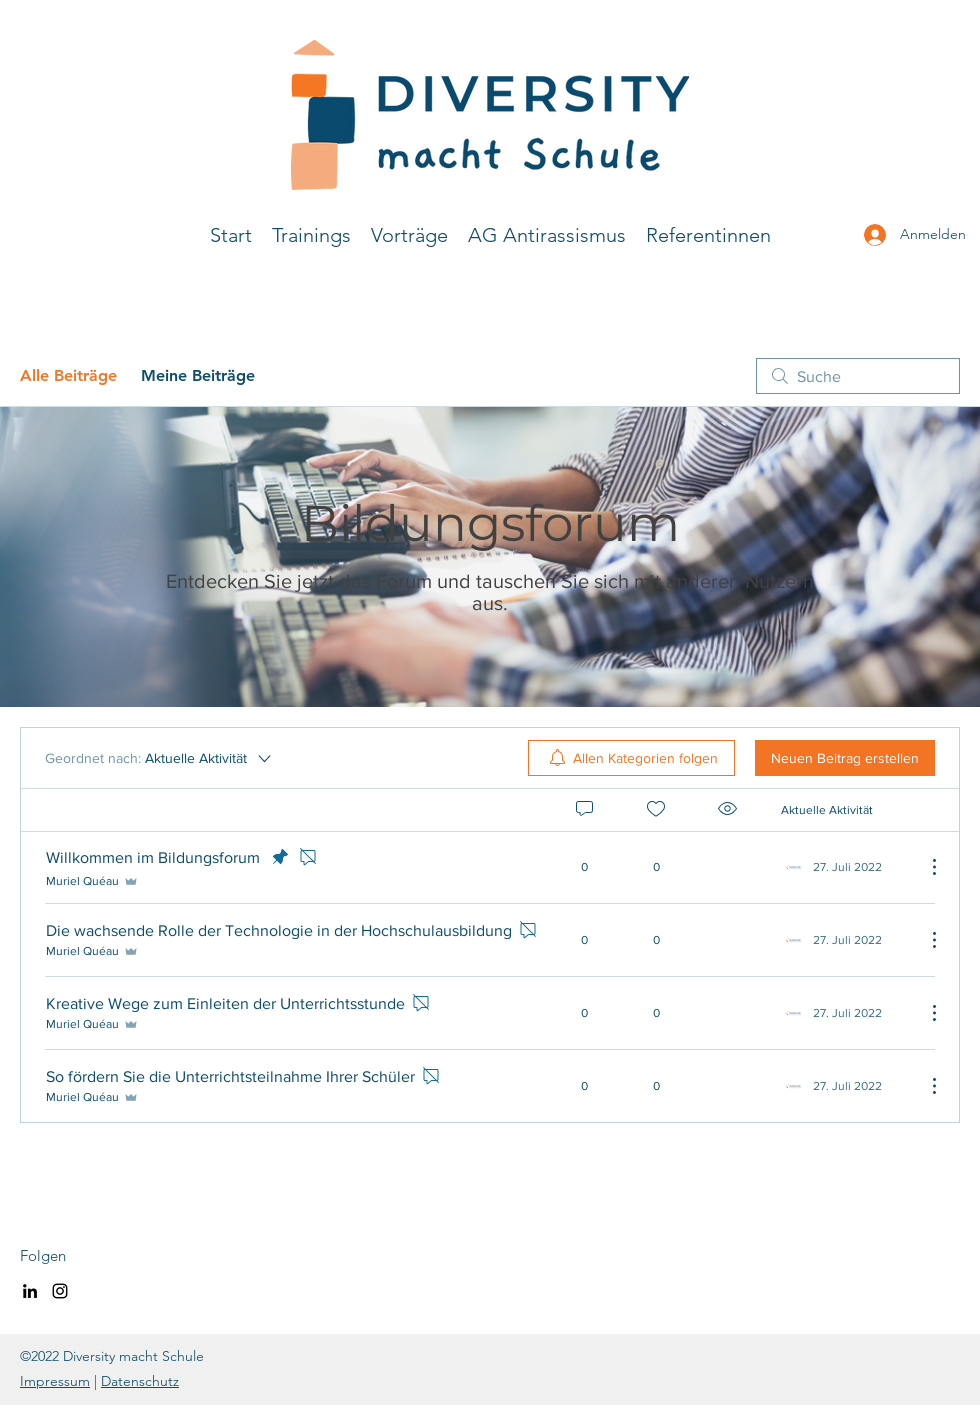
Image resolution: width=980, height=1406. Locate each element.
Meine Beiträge (198, 375)
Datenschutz (140, 1381)
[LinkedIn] (30, 1291)
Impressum (55, 1381)
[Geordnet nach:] (159, 758)
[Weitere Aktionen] (924, 867)
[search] (858, 376)
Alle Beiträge (68, 375)
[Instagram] (60, 1291)
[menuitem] (631, 758)
